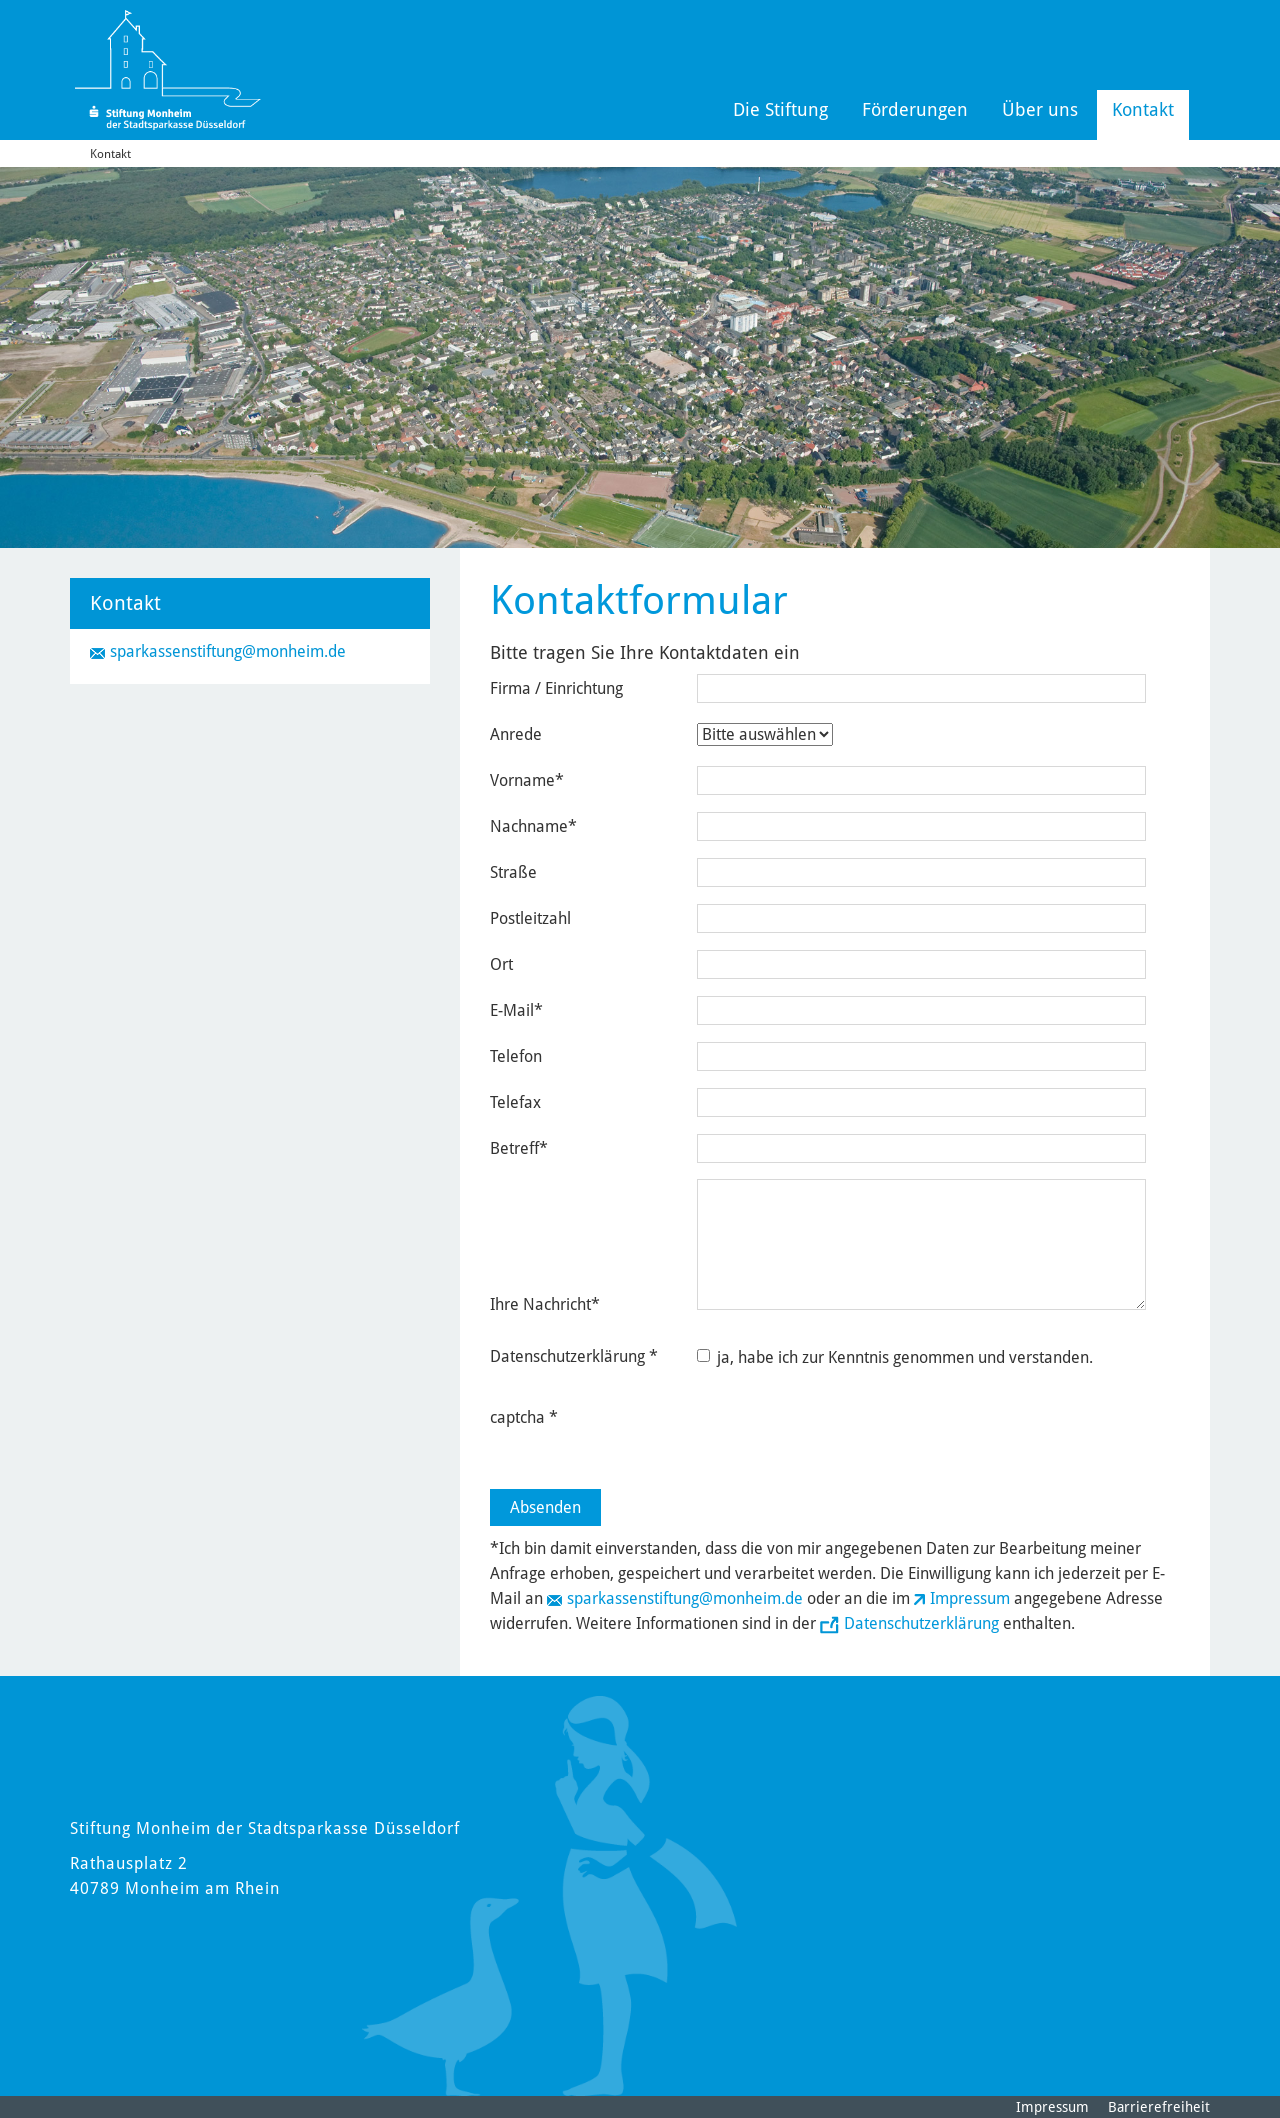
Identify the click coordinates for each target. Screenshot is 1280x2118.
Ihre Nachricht (545, 1304)
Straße (513, 872)
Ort (501, 964)
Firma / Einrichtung (556, 688)
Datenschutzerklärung (921, 1623)
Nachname (533, 826)
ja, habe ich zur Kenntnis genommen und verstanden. (895, 1357)
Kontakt (1143, 109)
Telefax (515, 1102)
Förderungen (915, 109)
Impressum (970, 1598)
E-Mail (516, 1010)
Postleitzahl (530, 918)
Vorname (527, 780)
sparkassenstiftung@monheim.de (685, 1598)
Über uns (1040, 109)
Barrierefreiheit (1159, 2107)
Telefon (516, 1056)
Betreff (519, 1148)
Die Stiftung (780, 109)
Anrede (516, 734)
